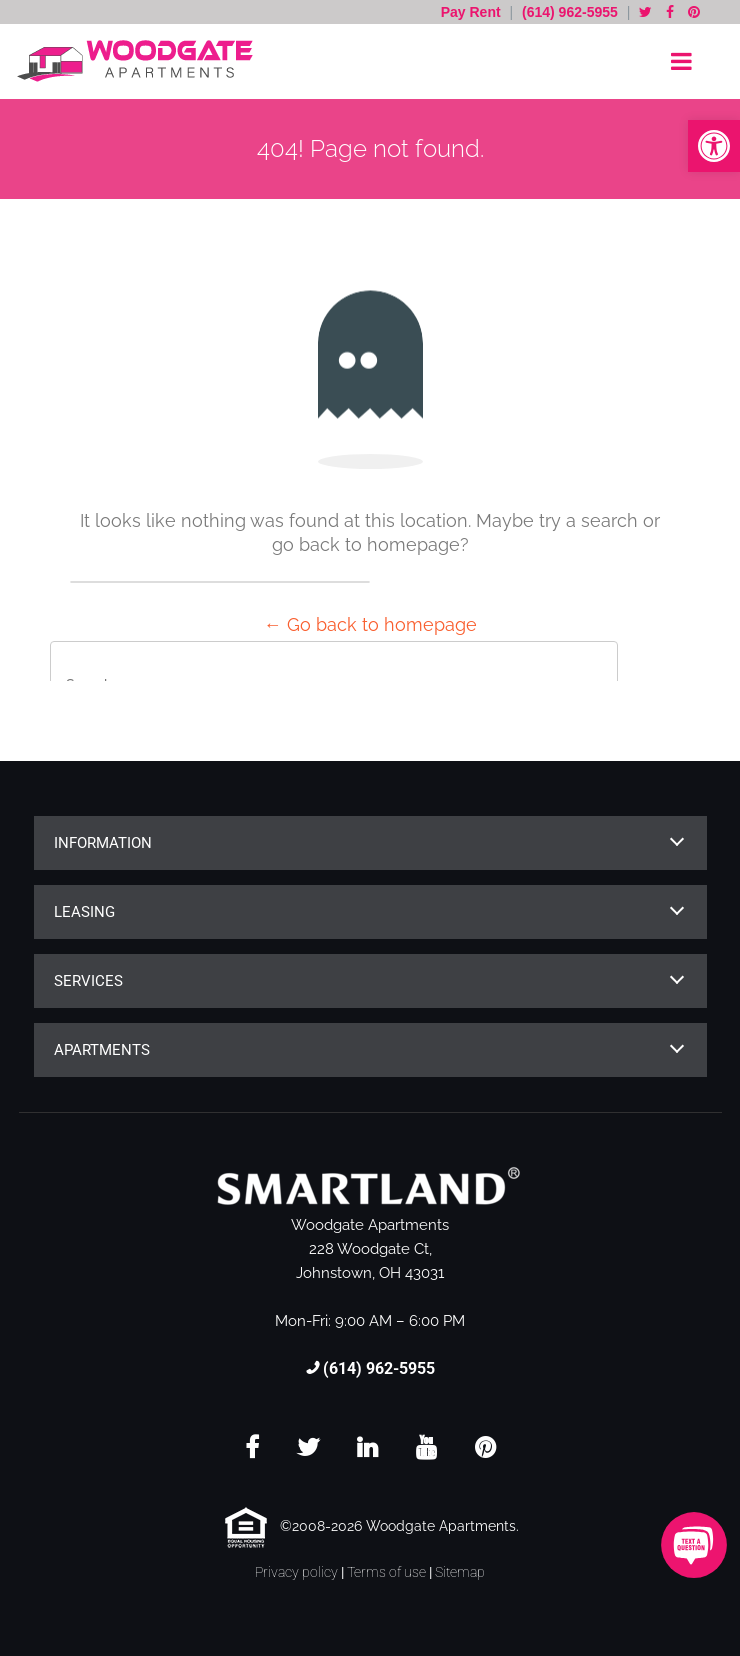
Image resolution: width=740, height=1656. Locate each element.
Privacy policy (296, 1572)
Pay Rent (473, 12)
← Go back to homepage (370, 624)
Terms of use (386, 1572)
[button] (714, 146)
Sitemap (460, 1572)
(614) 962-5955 (570, 12)
